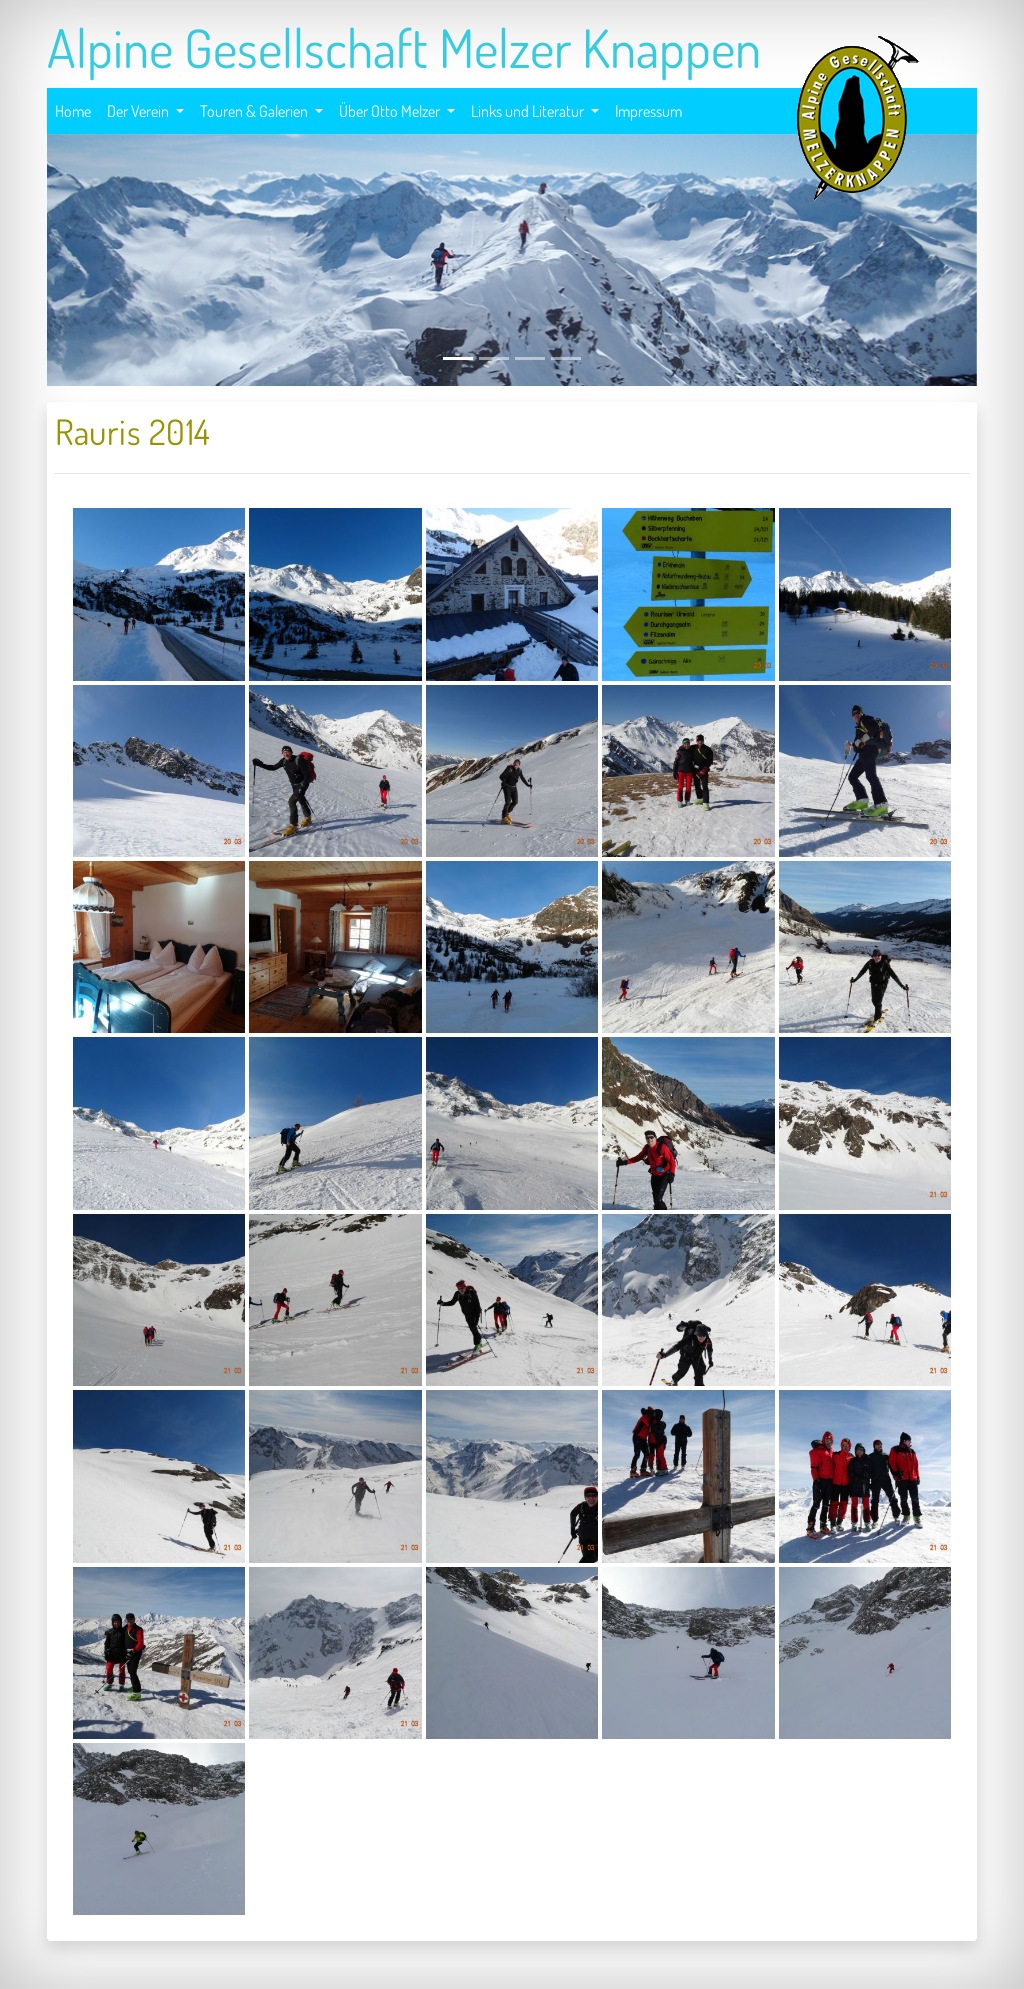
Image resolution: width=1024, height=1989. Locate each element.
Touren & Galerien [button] (255, 111)
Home (73, 108)
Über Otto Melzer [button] (391, 111)
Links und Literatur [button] (529, 111)
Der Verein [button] (139, 111)
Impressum (649, 108)
